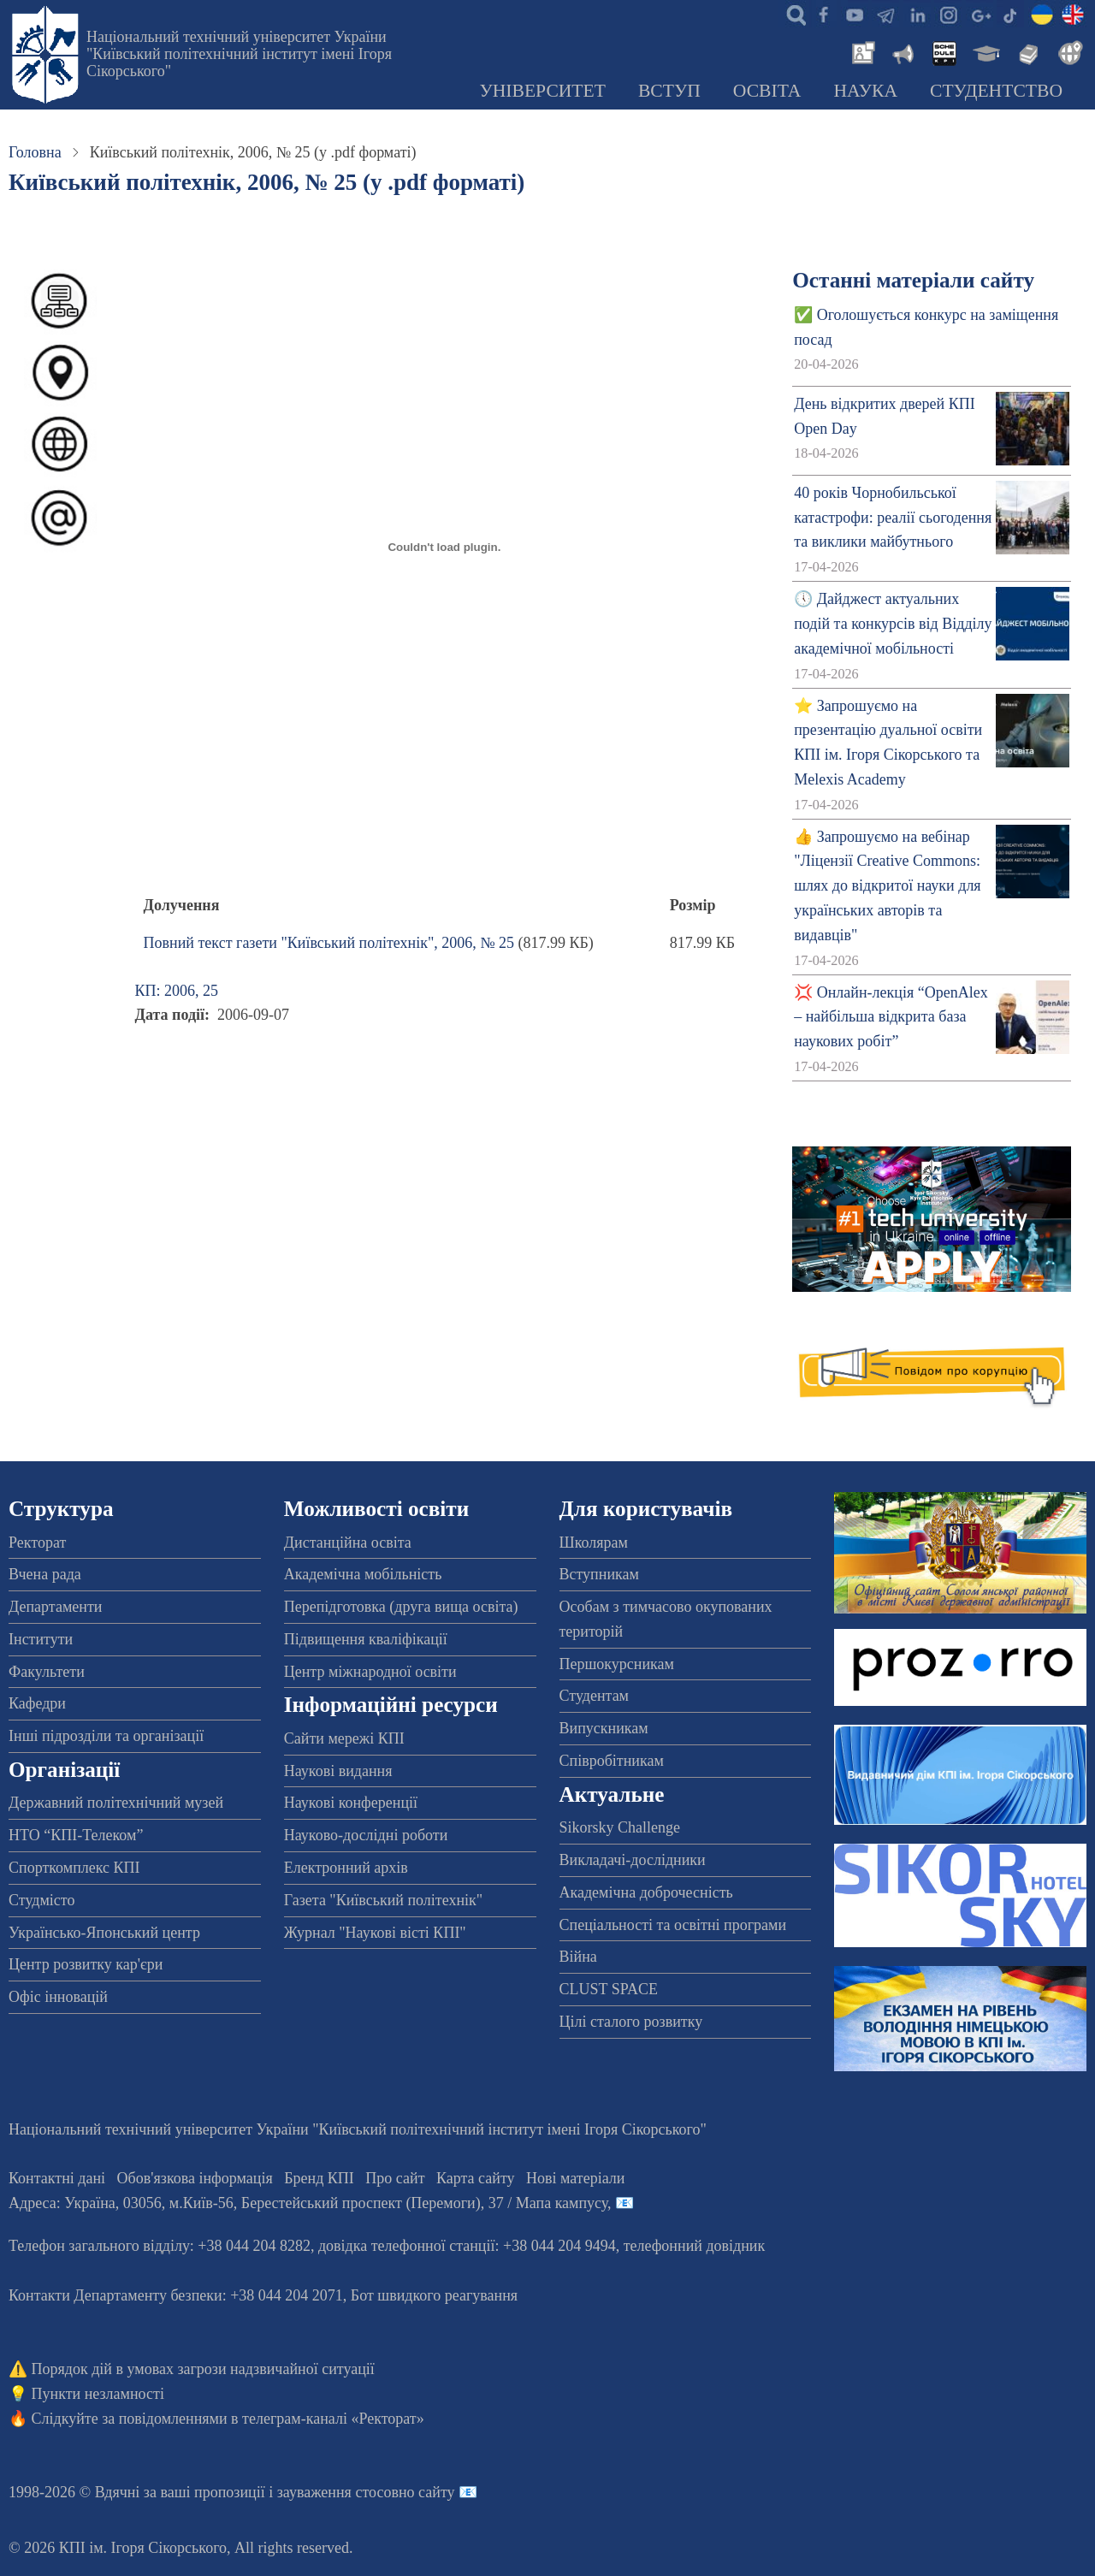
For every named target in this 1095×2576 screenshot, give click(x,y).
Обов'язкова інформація (195, 2178)
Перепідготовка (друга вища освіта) (401, 1606)
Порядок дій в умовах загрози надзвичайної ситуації (203, 2369)
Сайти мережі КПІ (344, 1738)
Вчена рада (45, 1574)
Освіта (767, 90)
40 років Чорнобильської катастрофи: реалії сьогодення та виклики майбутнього (892, 517)
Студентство (996, 90)
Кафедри (37, 1703)
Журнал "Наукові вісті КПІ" (375, 1932)
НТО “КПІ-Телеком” (76, 1835)
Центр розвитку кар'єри (86, 1964)
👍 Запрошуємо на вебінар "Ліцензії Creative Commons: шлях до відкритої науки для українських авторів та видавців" (887, 886)
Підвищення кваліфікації (365, 1639)
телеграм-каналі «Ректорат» (333, 2418)
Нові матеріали (575, 2178)
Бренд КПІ (319, 2178)
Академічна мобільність (363, 1574)
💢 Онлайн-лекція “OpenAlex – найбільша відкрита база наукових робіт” (890, 1017)
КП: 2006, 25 (177, 990)
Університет (542, 90)
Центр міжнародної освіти (370, 1671)
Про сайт (394, 2178)
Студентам (594, 1695)
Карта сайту (475, 2178)
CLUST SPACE (609, 1989)
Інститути (41, 1639)
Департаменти (55, 1606)
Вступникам (599, 1574)
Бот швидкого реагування (434, 2295)
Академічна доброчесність (646, 1892)
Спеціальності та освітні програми (673, 1924)
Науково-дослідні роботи (366, 1835)
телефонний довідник (695, 2245)
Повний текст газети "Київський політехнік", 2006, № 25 (329, 942)
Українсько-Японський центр (104, 1932)
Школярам (593, 1542)
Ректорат (37, 1542)
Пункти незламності (98, 2393)
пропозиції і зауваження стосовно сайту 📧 (335, 2492)
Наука (865, 90)
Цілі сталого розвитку (631, 2021)
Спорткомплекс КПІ (74, 1867)
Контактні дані (57, 2178)
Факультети (47, 1671)
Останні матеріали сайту (913, 280)
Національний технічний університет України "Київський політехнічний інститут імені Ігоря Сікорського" (239, 54)
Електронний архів (346, 1867)
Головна (35, 152)
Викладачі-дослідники (632, 1859)
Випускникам (603, 1728)
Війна (578, 1956)
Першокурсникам (616, 1664)
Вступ (669, 90)
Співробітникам (611, 1760)
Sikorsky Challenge (620, 1827)
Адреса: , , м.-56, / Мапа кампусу (308, 2203)
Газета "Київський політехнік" (383, 1900)
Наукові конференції (350, 1802)
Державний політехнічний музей (116, 1802)
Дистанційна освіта (347, 1542)
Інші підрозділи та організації (106, 1735)
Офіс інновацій (58, 1996)
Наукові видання (338, 1771)
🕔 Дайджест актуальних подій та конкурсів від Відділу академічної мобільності (892, 623)
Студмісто (41, 1900)
